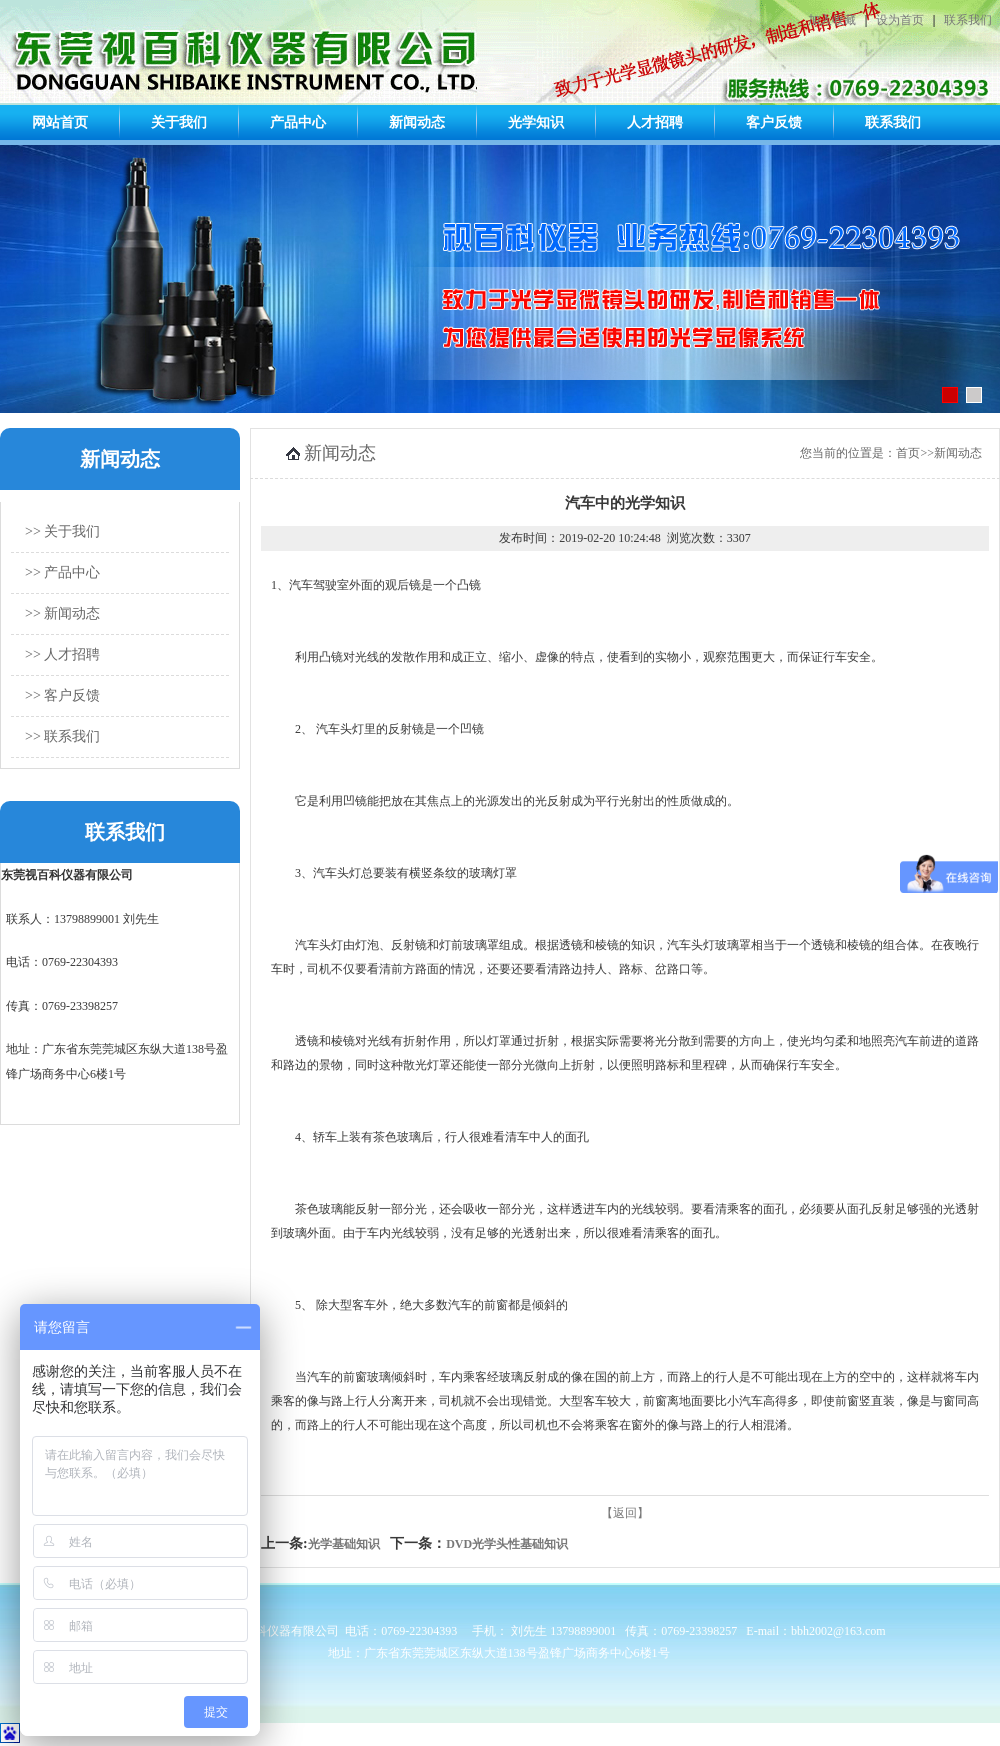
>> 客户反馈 (62, 695)
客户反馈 (774, 122)
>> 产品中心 (62, 572)
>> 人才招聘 (62, 654)
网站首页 (60, 122)
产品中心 (298, 122)
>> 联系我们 (62, 736)
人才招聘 (655, 122)
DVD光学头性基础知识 (507, 1544)
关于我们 (179, 122)
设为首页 (900, 20)
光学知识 (536, 122)
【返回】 (625, 1513)
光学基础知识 (344, 1544)
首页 (908, 453)
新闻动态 (417, 122)
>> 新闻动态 (62, 613)
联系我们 (968, 20)
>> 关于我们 (62, 531)
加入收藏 (832, 20)
